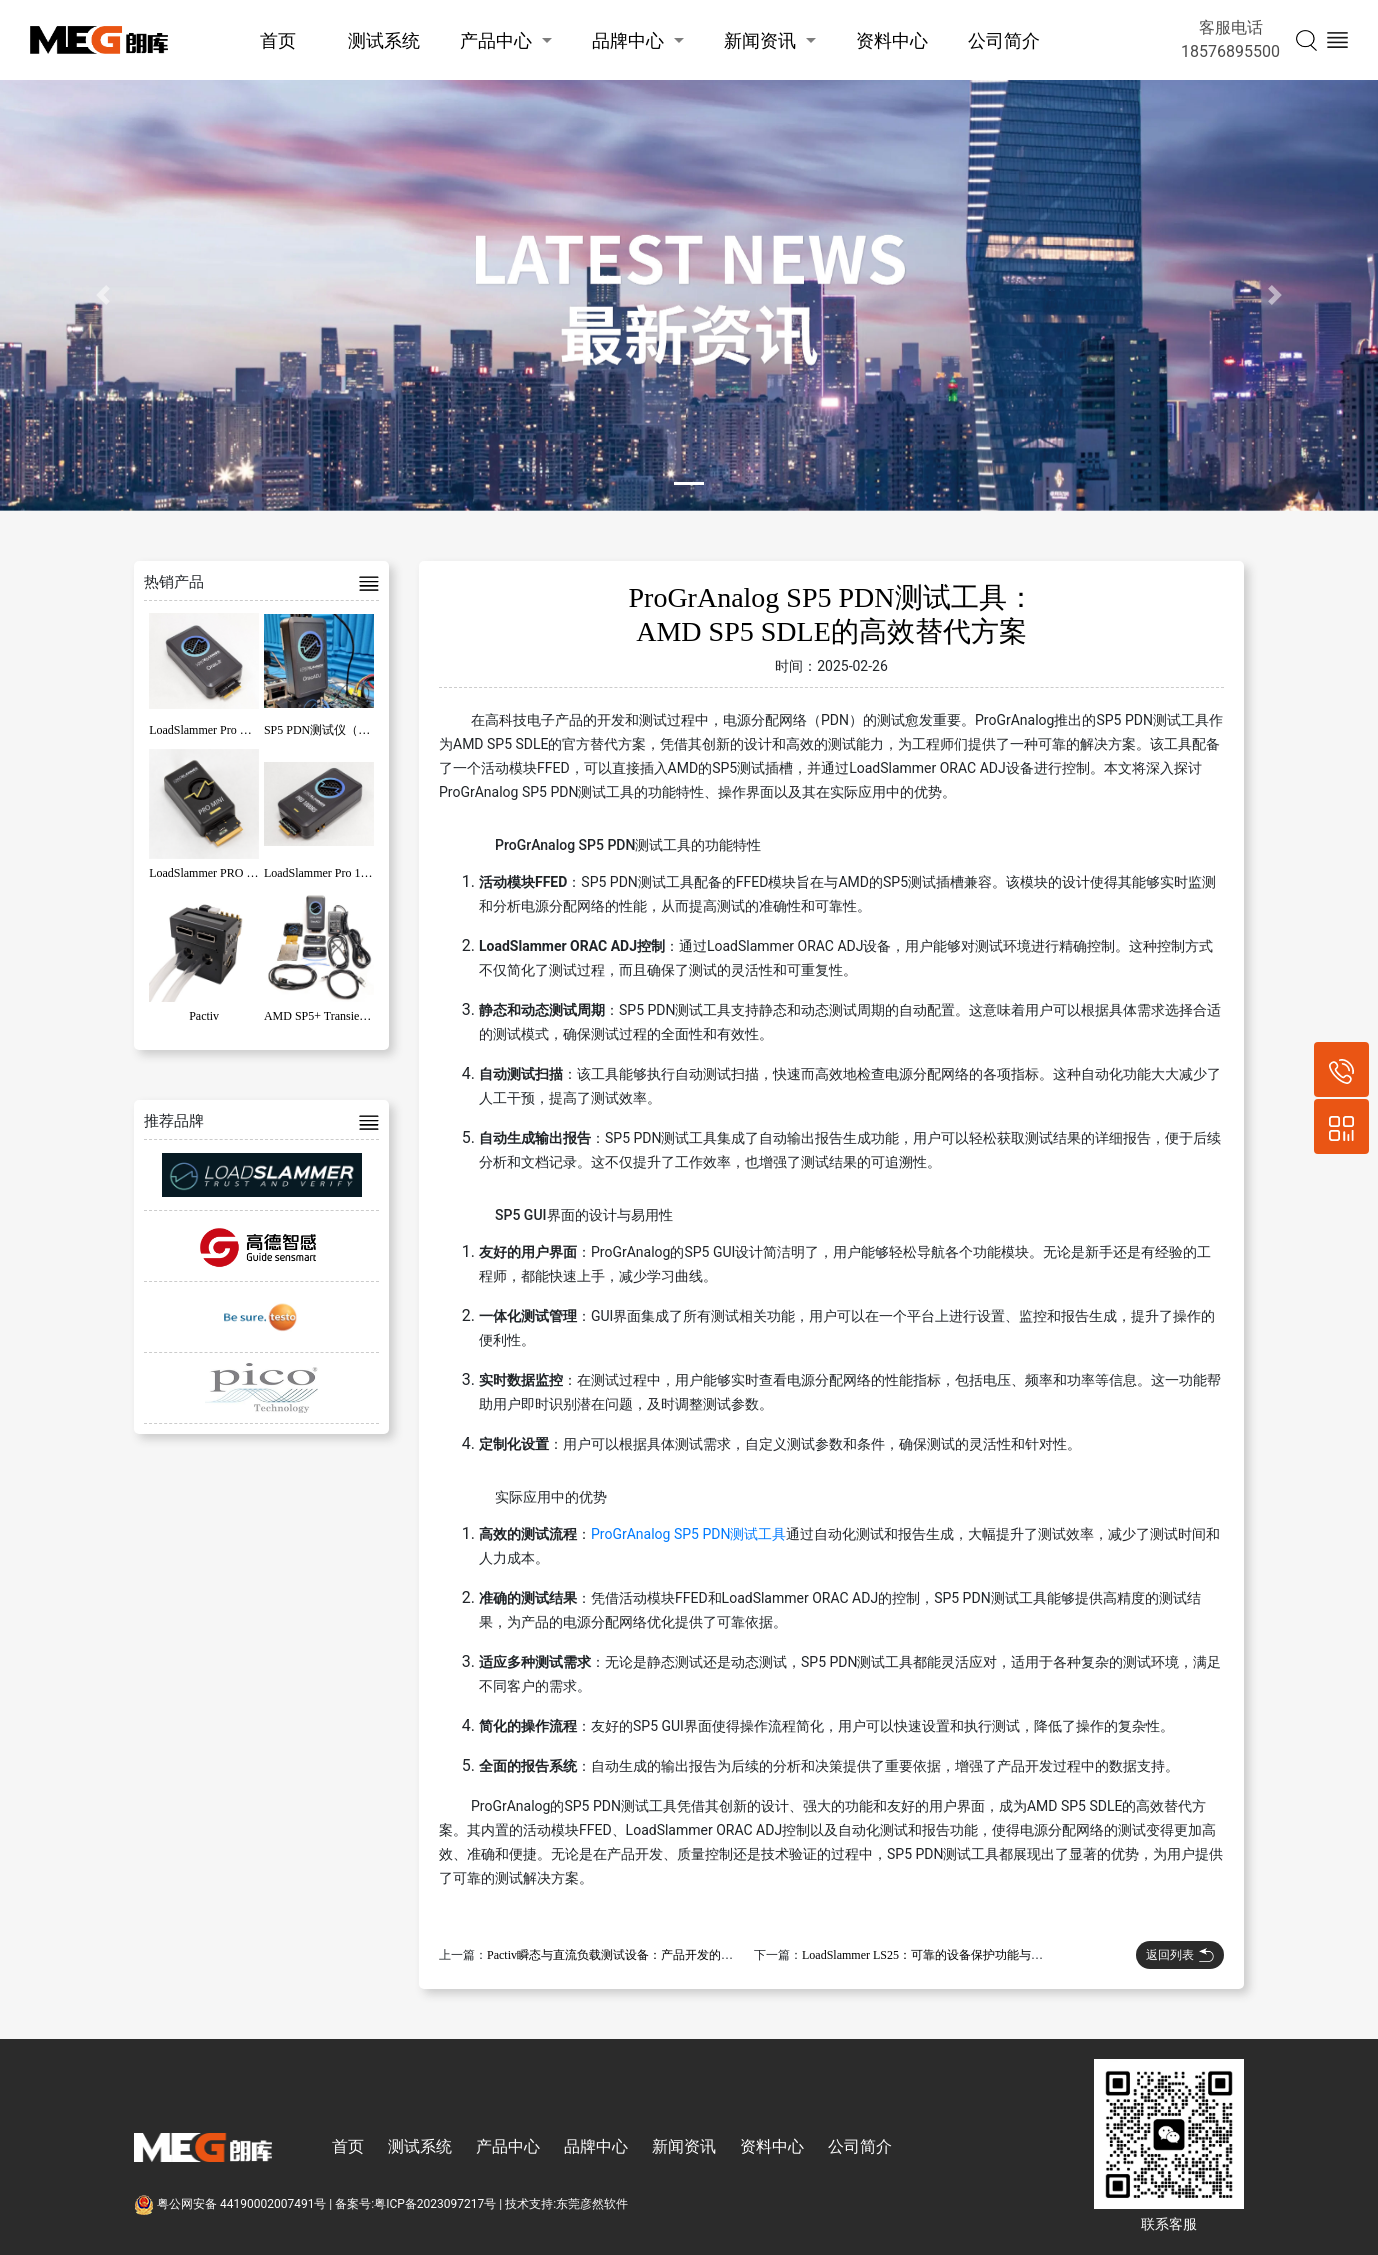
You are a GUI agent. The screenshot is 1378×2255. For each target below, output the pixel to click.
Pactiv (204, 1016)
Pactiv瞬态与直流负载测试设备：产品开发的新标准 (622, 1955)
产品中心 (496, 40)
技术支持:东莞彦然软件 (566, 2204)
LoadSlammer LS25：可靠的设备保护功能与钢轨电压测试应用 (964, 1955)
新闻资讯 (760, 40)
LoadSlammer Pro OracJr (210, 730)
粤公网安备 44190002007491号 (231, 2204)
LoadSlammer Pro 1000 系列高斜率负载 (365, 873)
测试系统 (384, 40)
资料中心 (892, 40)
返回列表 (1180, 1955)
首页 (278, 40)
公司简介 (1004, 40)
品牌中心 (628, 40)
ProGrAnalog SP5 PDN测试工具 (688, 1534)
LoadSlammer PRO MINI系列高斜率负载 (253, 873)
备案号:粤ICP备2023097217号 (415, 2204)
